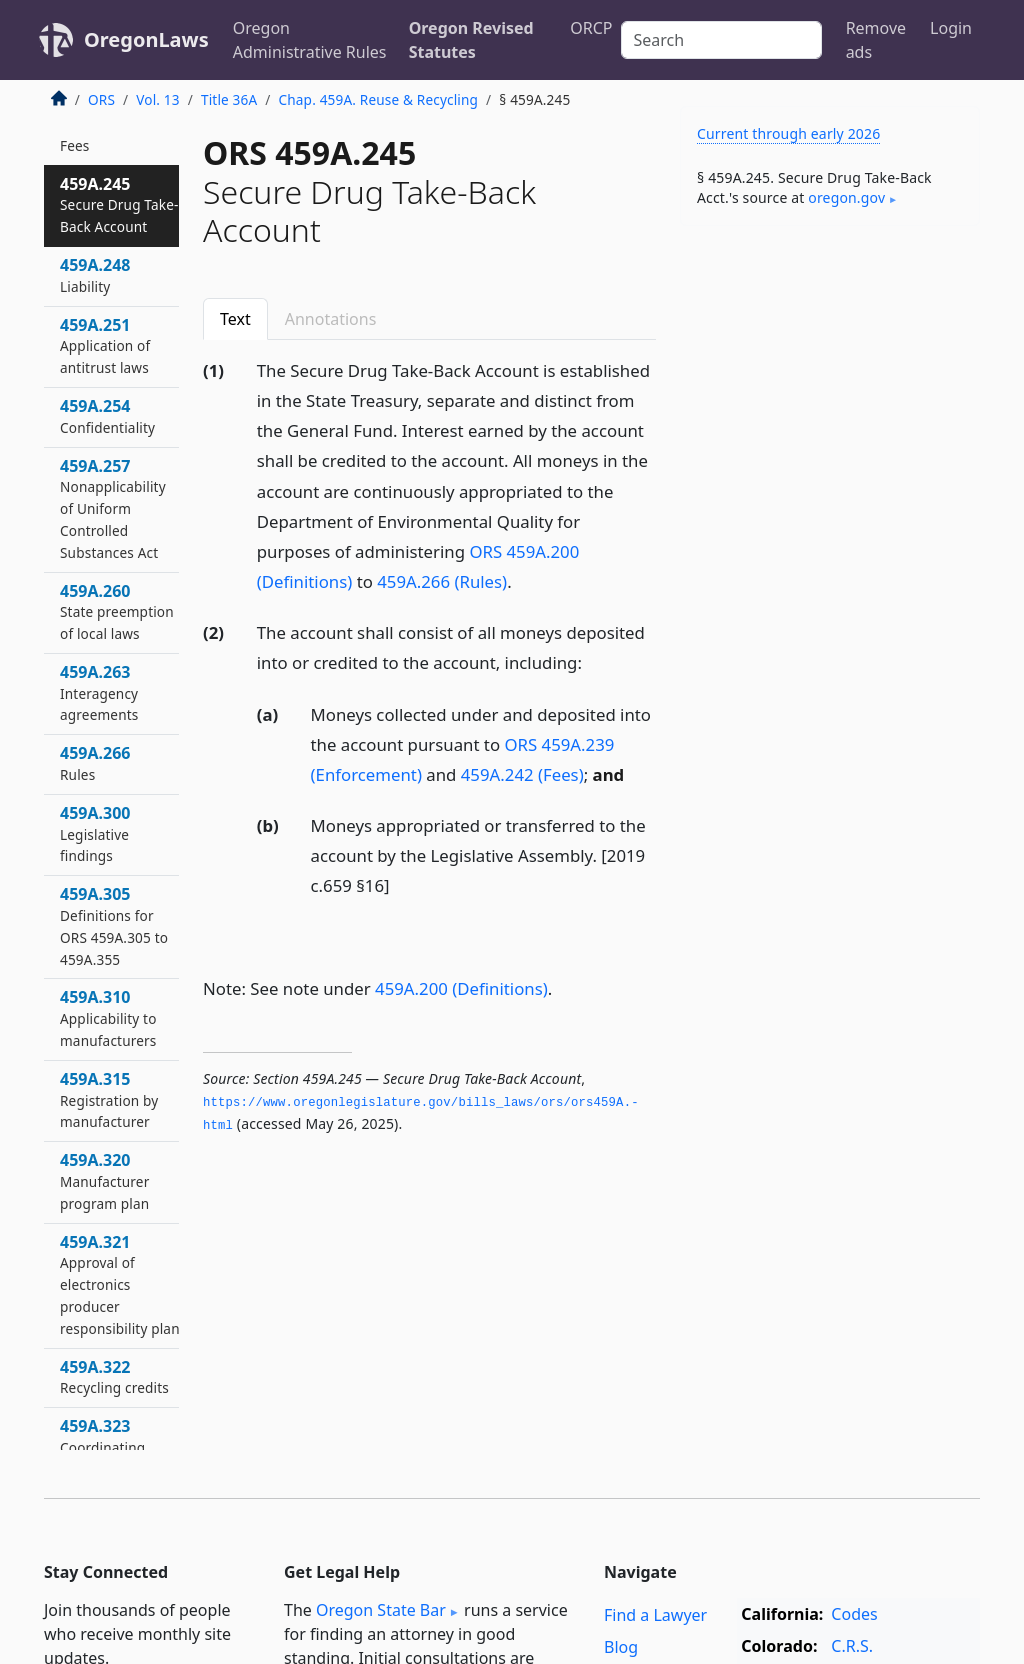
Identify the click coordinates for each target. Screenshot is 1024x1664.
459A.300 (95, 834)
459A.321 (120, 1284)
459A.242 (95, 134)
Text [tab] (235, 319)
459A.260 (117, 612)
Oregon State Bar (381, 1610)
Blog (621, 1647)
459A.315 (109, 1100)
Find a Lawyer (655, 1615)
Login (951, 28)
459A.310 (108, 1018)
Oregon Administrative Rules (310, 40)
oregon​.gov (846, 197)
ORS (101, 99)
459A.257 (113, 508)
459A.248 (95, 275)
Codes (854, 1614)
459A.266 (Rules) (442, 581)
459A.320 (104, 1181)
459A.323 (102, 1447)
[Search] (721, 40)
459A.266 (95, 763)
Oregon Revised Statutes (471, 40)
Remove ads (876, 40)
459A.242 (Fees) (522, 774)
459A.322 (114, 1377)
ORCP (591, 28)
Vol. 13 (157, 99)
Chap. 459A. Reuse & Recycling (379, 99)
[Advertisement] (830, 379)
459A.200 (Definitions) (461, 988)
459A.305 (114, 925)
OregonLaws (146, 39)
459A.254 (107, 416)
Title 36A (229, 99)
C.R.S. (852, 1646)
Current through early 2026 (788, 133)
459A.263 (99, 693)
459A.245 (119, 205)
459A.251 (105, 346)
